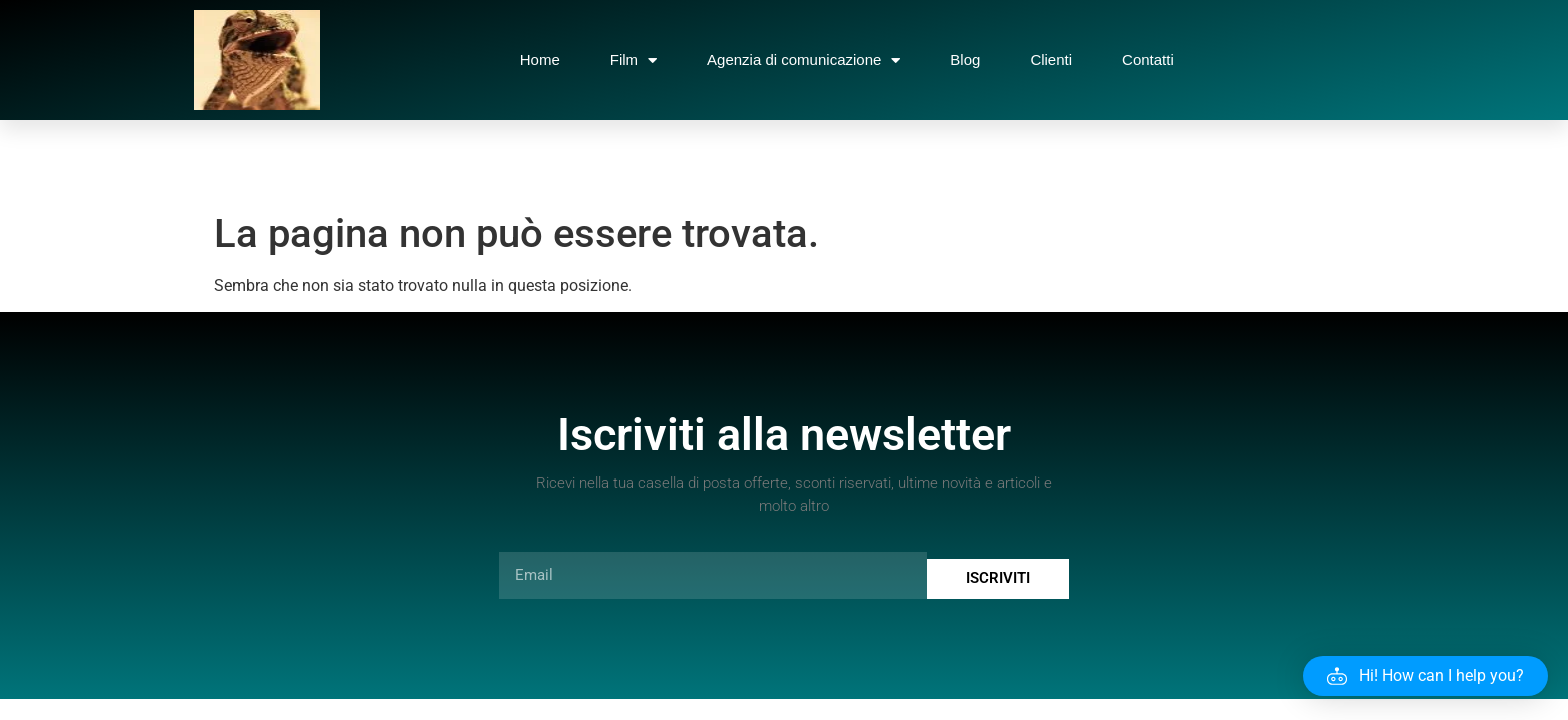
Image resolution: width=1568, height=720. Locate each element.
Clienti (1051, 59)
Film (633, 60)
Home (540, 59)
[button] (1425, 676)
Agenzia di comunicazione (803, 60)
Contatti (1148, 59)
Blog (965, 59)
